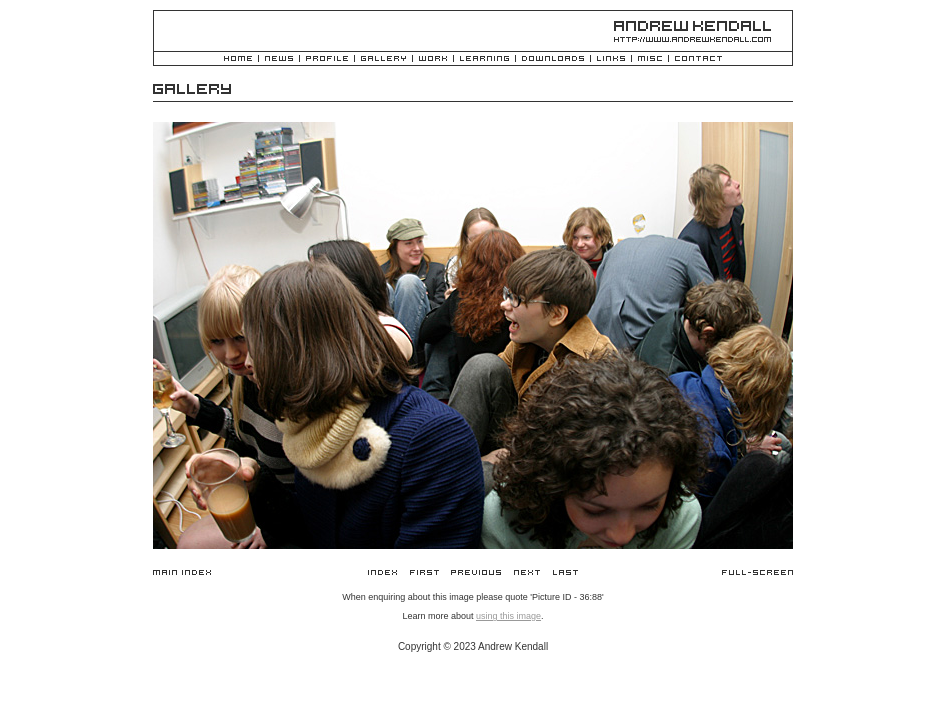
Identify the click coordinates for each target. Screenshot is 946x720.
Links (611, 59)
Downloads (553, 59)
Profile (327, 59)
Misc (650, 59)
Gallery (383, 59)
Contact (698, 59)
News (279, 59)
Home (238, 59)
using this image (508, 616)
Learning (484, 59)
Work (433, 59)
